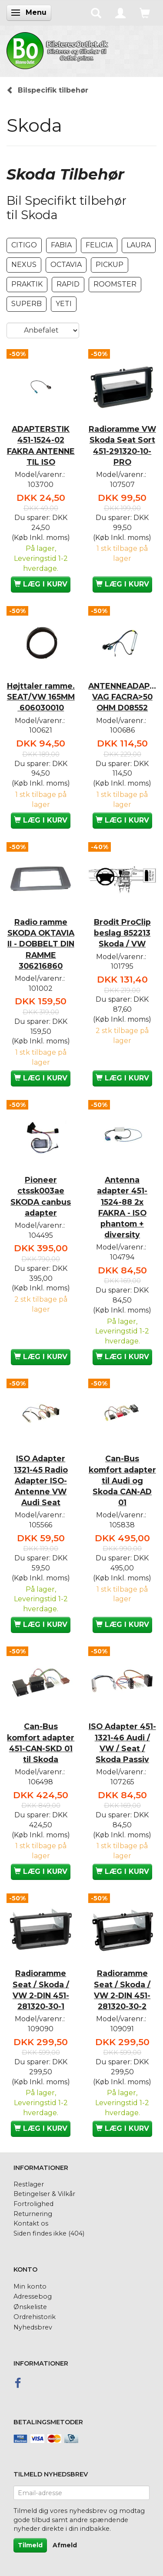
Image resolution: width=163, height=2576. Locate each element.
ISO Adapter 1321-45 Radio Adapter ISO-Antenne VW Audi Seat (41, 1480)
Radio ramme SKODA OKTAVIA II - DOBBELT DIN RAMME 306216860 (40, 943)
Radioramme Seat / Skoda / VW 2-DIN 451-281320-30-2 (122, 1989)
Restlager (28, 2184)
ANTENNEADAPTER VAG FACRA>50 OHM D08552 (122, 696)
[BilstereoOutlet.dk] (59, 49)
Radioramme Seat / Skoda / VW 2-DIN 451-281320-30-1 (41, 1989)
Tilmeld (30, 2545)
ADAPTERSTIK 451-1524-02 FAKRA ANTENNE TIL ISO (41, 445)
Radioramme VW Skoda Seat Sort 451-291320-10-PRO (122, 445)
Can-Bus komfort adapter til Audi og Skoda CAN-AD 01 (122, 1480)
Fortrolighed (33, 2204)
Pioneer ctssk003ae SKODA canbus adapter (40, 1196)
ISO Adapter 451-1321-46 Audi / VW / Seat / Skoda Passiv (122, 1742)
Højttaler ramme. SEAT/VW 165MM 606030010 (41, 696)
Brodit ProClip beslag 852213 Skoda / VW (122, 932)
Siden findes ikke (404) (48, 2233)
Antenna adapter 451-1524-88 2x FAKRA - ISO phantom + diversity (122, 1207)
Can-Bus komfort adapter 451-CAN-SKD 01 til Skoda (40, 1742)
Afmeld (65, 2545)
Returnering (32, 2214)
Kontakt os (30, 2223)
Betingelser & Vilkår (44, 2194)
